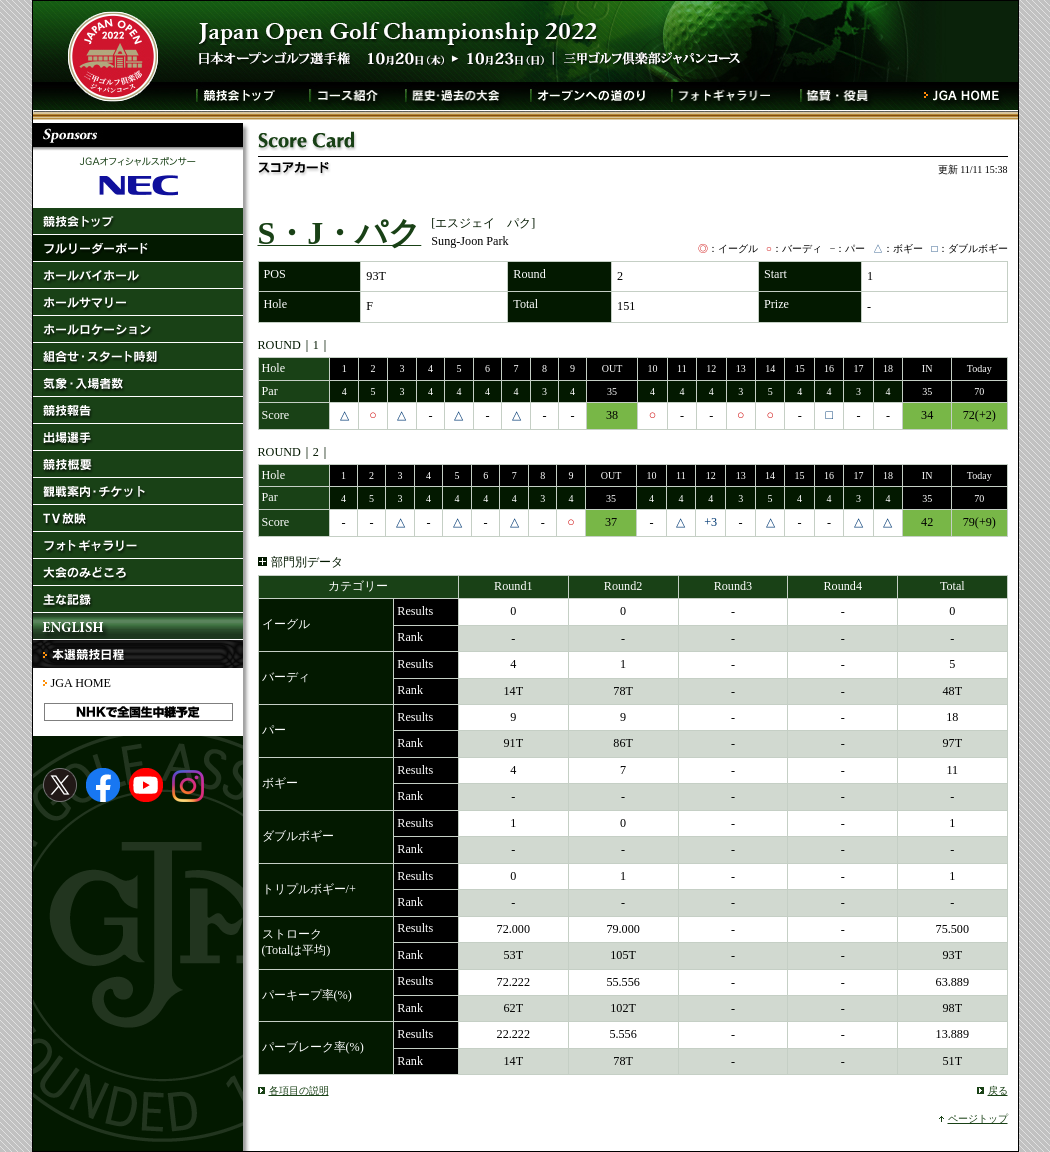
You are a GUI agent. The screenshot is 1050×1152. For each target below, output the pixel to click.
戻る (998, 1090)
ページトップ (978, 1118)
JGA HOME (81, 683)
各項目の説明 (299, 1090)
